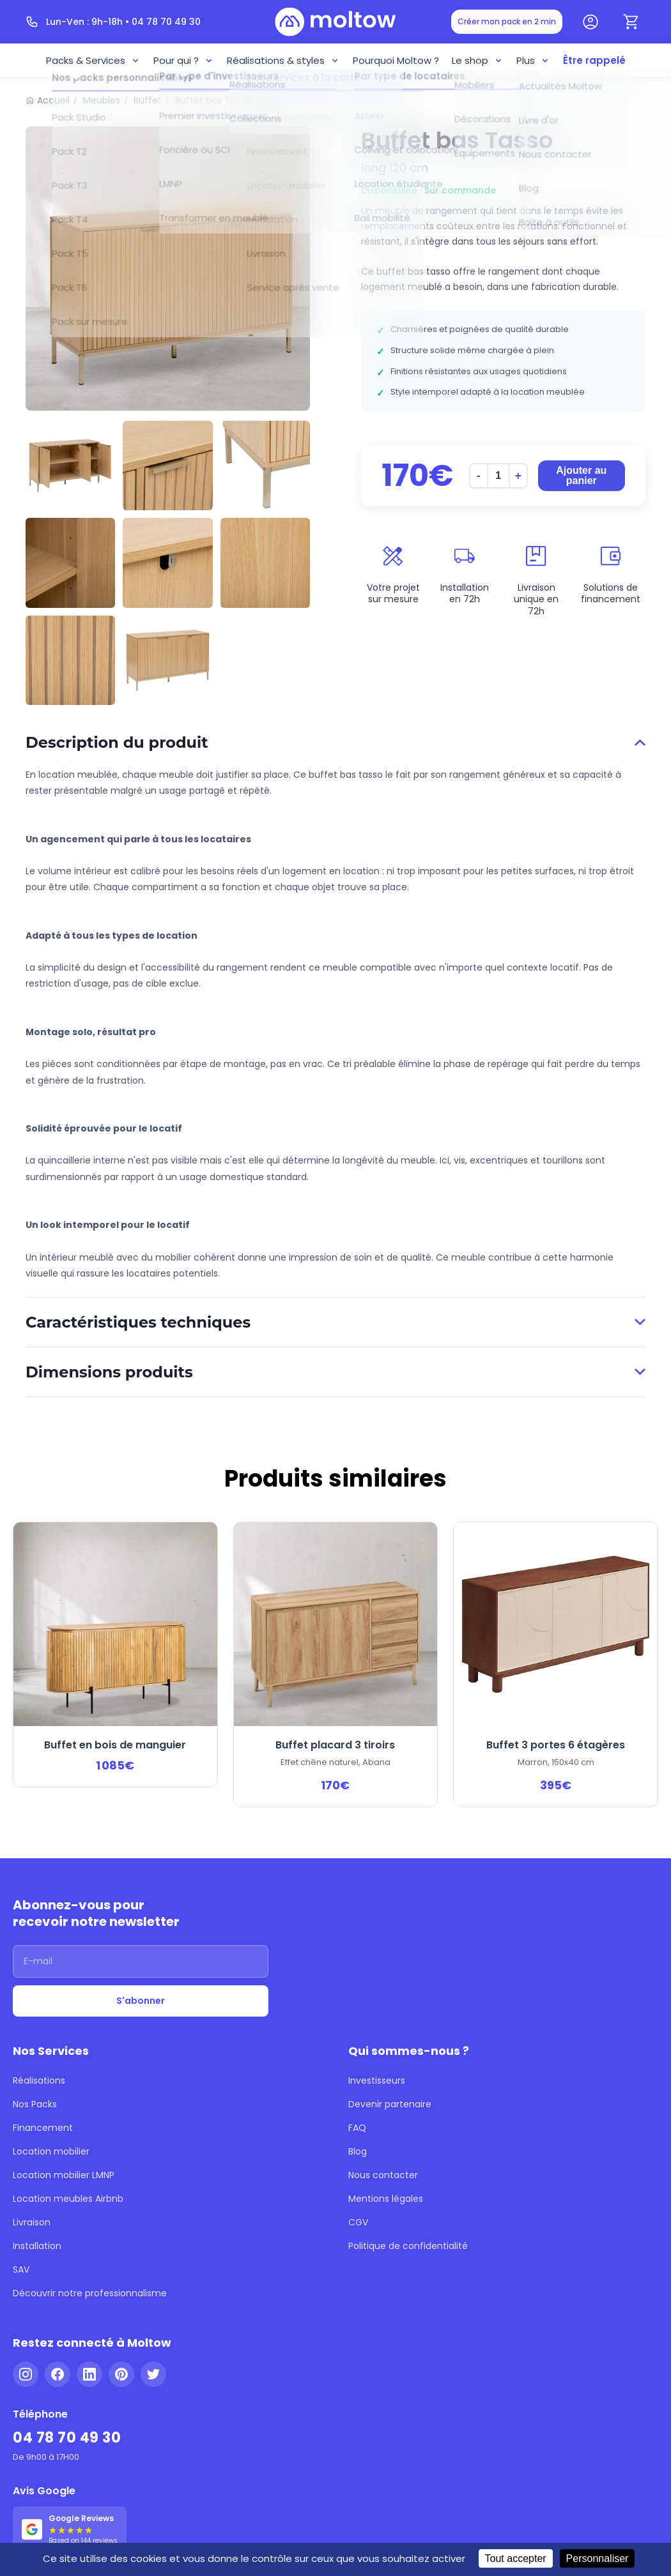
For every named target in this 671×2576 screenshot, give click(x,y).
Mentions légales (385, 2198)
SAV (21, 2269)
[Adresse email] (140, 1961)
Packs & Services (93, 60)
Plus (533, 60)
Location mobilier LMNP (63, 2175)
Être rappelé (594, 60)
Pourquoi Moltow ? (396, 60)
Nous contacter (383, 2175)
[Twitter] (153, 2374)
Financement (43, 2127)
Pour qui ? (183, 60)
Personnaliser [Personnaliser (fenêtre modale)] (597, 2558)
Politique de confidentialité (408, 2245)
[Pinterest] (121, 2374)
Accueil (53, 100)
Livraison (31, 2222)
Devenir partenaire (389, 2104)
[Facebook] (57, 2374)
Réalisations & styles (283, 60)
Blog (357, 2151)
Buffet (148, 100)
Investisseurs (376, 2080)
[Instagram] (25, 2374)
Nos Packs (35, 2104)
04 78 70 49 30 (67, 2438)
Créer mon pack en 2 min (507, 21)
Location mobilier (51, 2151)
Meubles (101, 100)
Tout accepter (515, 2558)
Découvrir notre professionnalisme (90, 2293)
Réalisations (39, 2080)
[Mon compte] (590, 22)
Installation (37, 2245)
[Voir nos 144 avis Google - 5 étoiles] (70, 2529)
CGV (358, 2222)
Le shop (478, 60)
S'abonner (140, 2000)
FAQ (357, 2127)
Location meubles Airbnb (68, 2198)
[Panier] (631, 22)
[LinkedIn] (89, 2374)
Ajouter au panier (581, 475)
